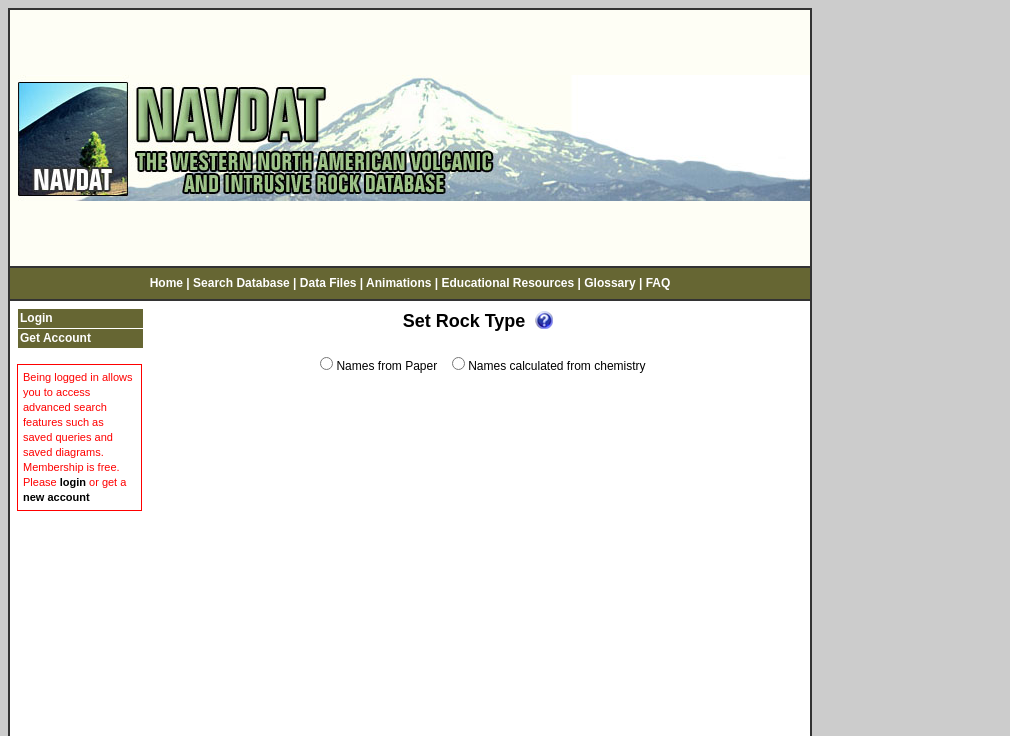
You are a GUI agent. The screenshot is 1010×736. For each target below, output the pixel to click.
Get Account (55, 331)
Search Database (241, 277)
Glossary (609, 277)
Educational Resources (507, 277)
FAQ (658, 277)
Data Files (328, 277)
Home (166, 277)
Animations (398, 277)
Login (36, 311)
